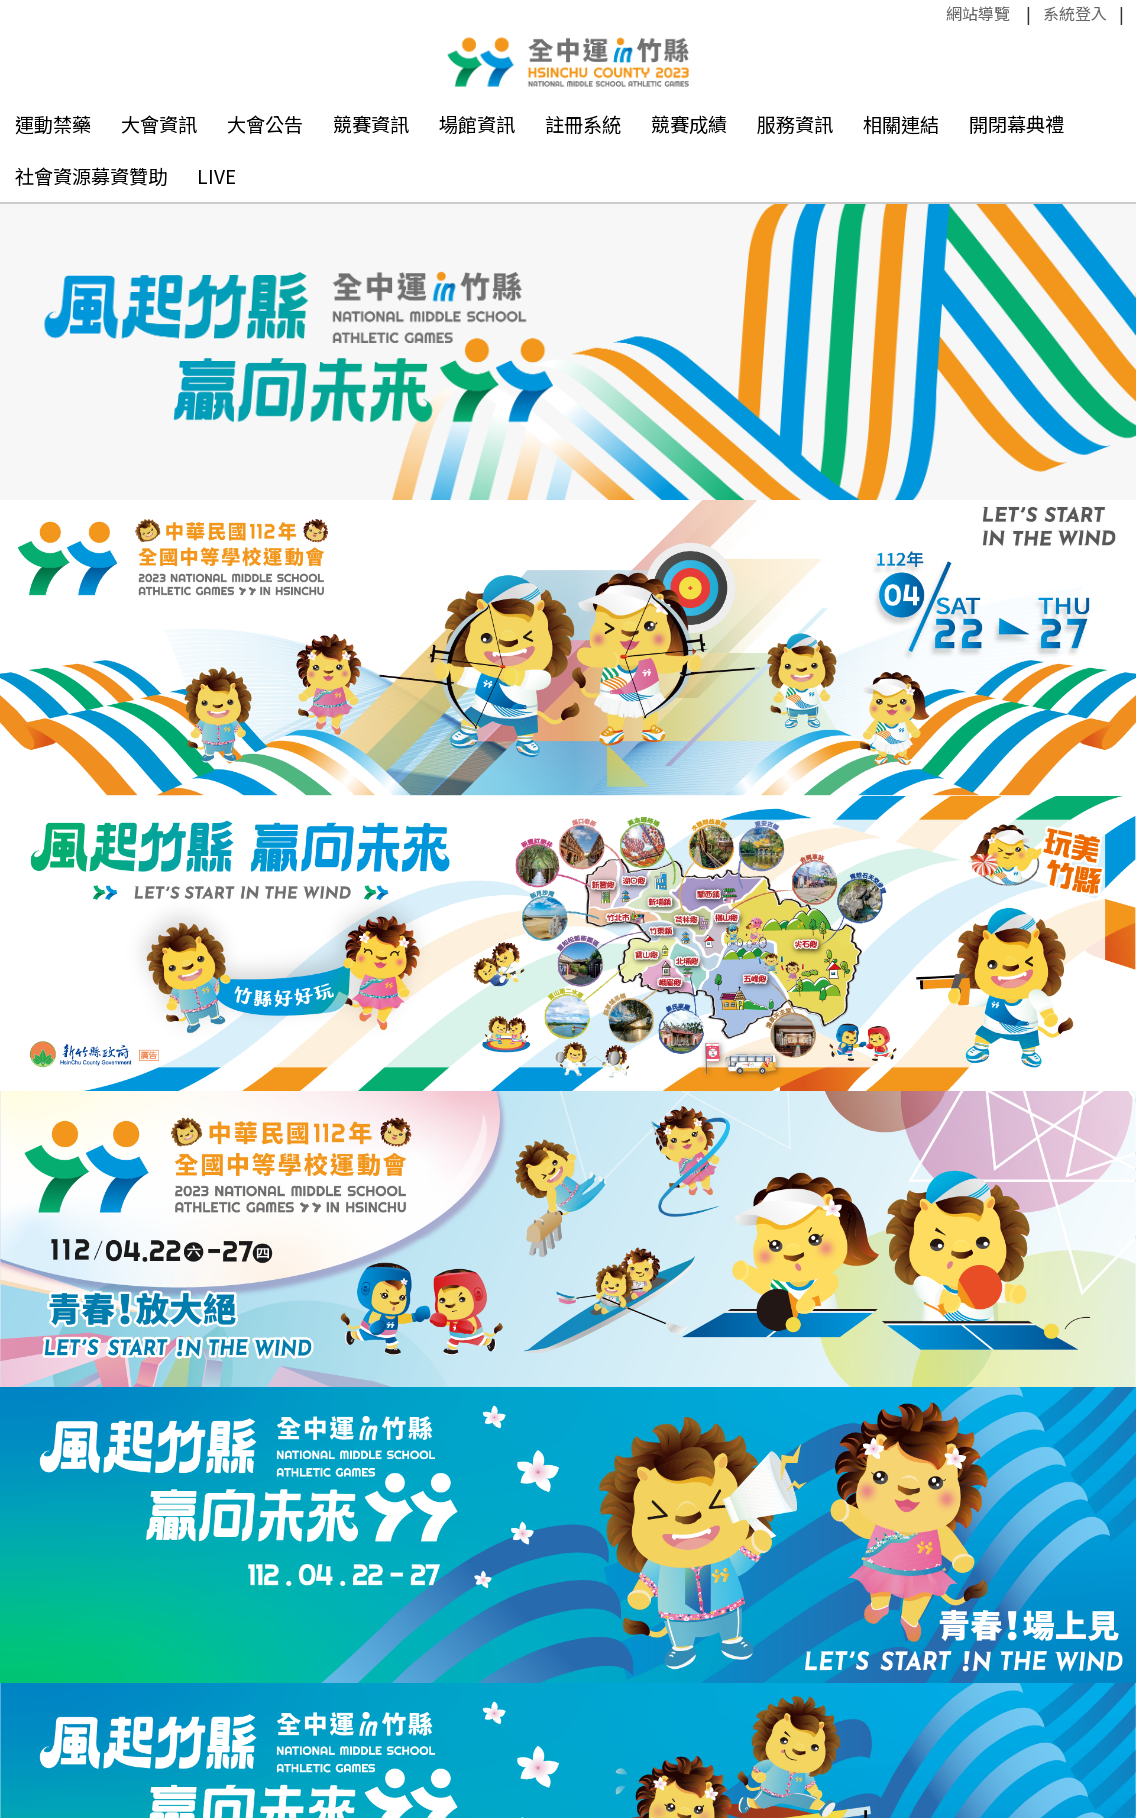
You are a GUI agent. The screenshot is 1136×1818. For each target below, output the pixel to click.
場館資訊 (477, 124)
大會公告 (265, 124)
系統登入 (1075, 13)
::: (936, 13)
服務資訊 (795, 124)
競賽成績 (689, 124)
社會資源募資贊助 (91, 176)
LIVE (216, 176)
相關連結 (901, 124)
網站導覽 (978, 13)
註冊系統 (583, 124)
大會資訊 (159, 124)
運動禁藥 (53, 124)
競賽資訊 (371, 124)
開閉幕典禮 (1016, 124)
